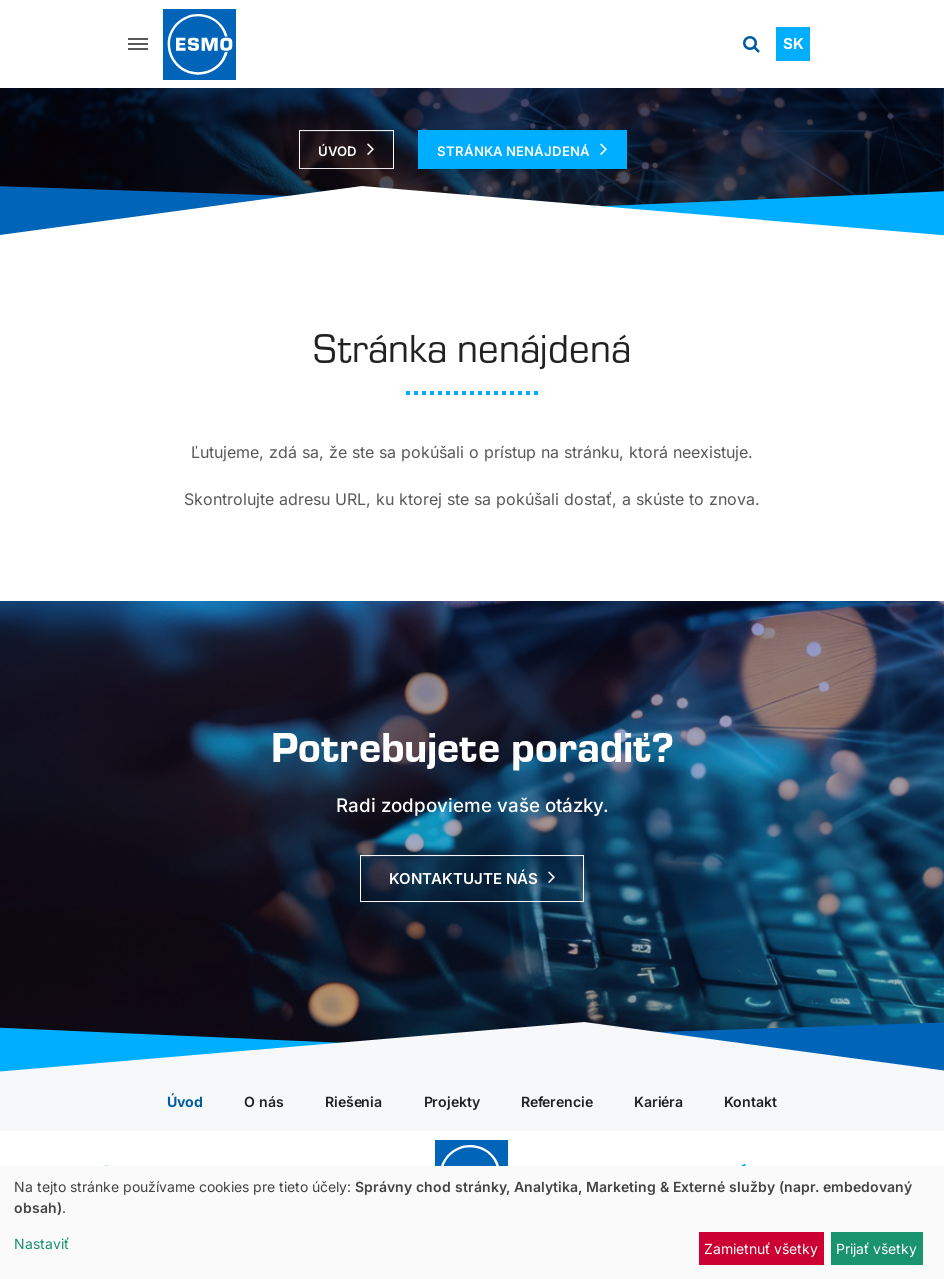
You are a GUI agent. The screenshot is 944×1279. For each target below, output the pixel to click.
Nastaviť (41, 1243)
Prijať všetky (876, 1248)
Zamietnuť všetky (761, 1248)
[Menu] (138, 44)
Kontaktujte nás (463, 879)
